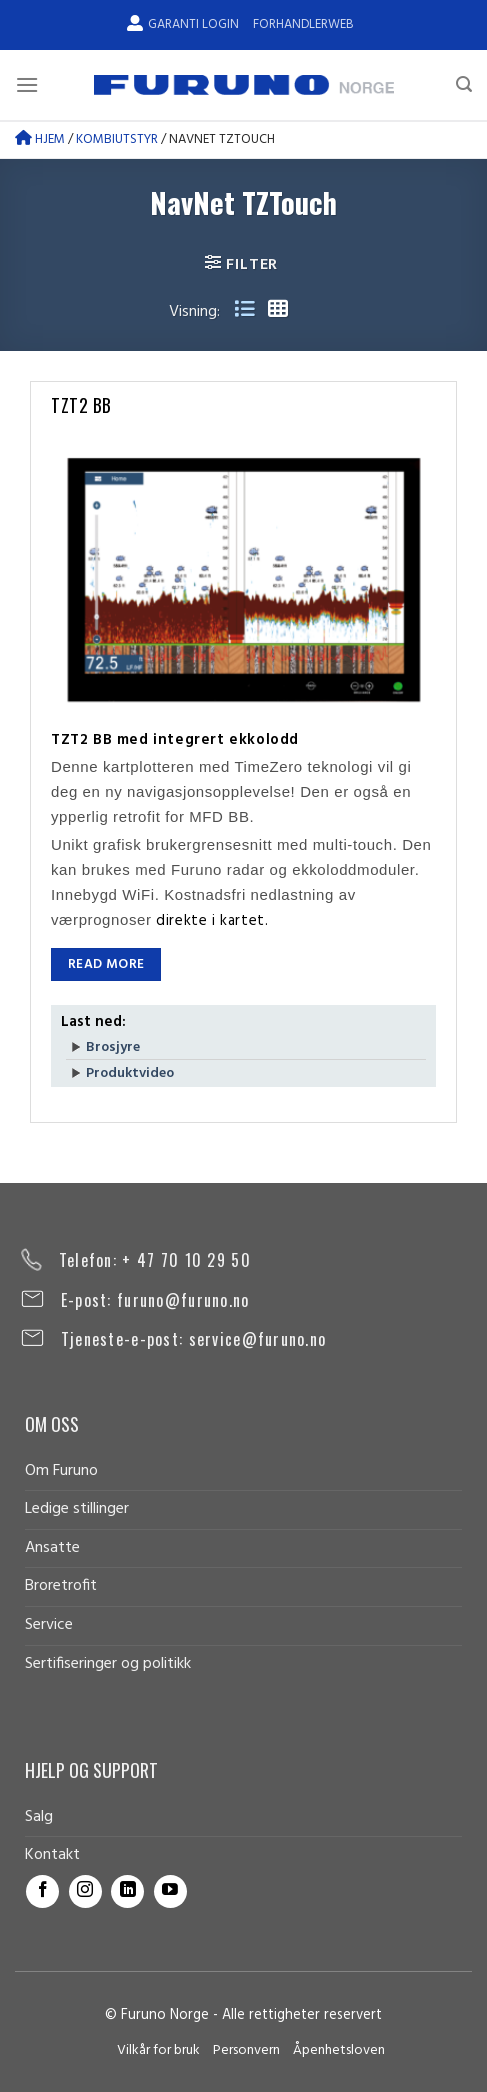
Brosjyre (113, 1048)
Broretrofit (61, 1586)
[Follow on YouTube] (170, 1891)
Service (49, 1625)
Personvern (246, 2050)
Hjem (40, 139)
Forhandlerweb (303, 24)
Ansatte (52, 1548)
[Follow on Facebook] (42, 1891)
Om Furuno (61, 1471)
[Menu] (27, 84)
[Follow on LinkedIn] (127, 1891)
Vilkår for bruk (158, 2050)
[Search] (464, 84)
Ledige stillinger (77, 1509)
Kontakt (52, 1855)
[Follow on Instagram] (85, 1891)
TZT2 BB (81, 405)
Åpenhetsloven (339, 2050)
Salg (39, 1817)
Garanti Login (183, 24)
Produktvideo (130, 1074)
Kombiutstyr (117, 139)
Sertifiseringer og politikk (108, 1664)
